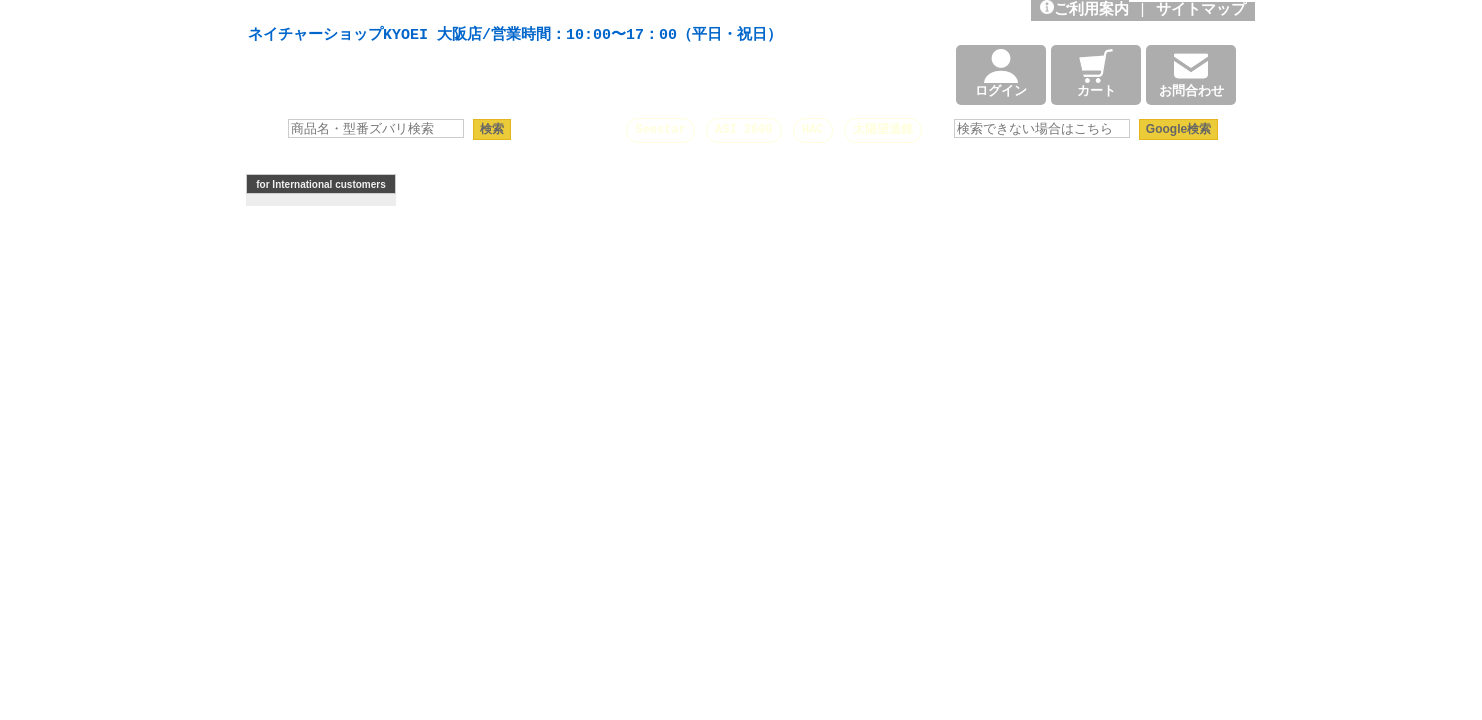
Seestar (660, 129)
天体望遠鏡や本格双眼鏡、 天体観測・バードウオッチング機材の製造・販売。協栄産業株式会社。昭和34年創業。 (510, 12)
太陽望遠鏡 (883, 129)
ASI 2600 (744, 129)
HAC (813, 129)
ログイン (1001, 75)
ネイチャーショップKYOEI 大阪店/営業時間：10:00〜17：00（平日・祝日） (515, 36)
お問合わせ (1191, 75)
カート (1096, 75)
